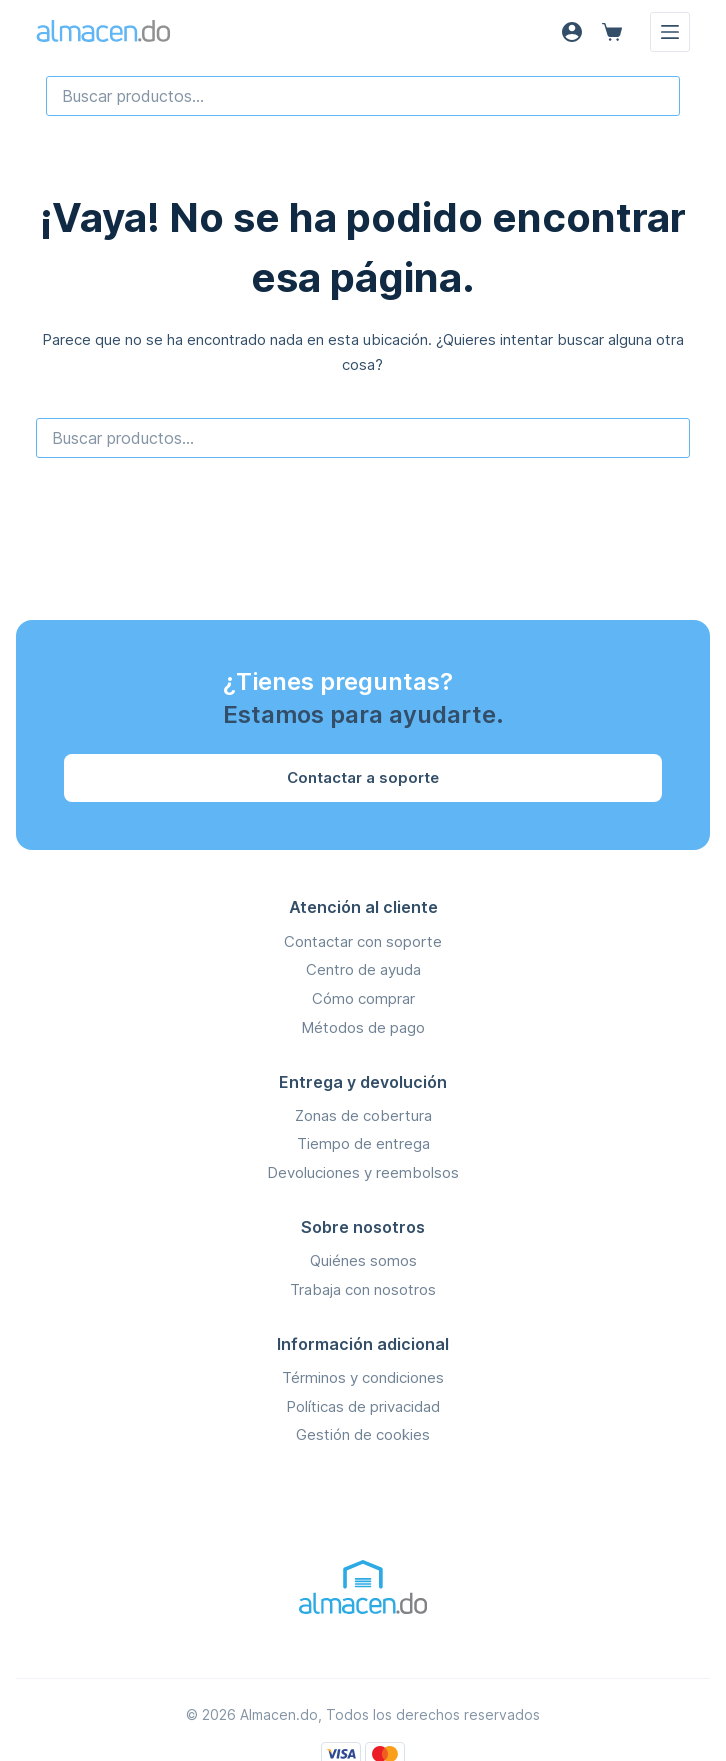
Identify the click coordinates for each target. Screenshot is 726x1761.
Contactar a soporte (363, 777)
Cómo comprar (363, 998)
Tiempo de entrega (363, 1143)
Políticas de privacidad (363, 1406)
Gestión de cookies (363, 1434)
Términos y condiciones (363, 1377)
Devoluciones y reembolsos (363, 1172)
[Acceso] (572, 32)
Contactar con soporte (363, 941)
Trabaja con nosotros (363, 1289)
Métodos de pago (363, 1027)
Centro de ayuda (363, 969)
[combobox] (362, 96)
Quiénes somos (363, 1260)
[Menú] (670, 32)
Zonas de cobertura (363, 1115)
